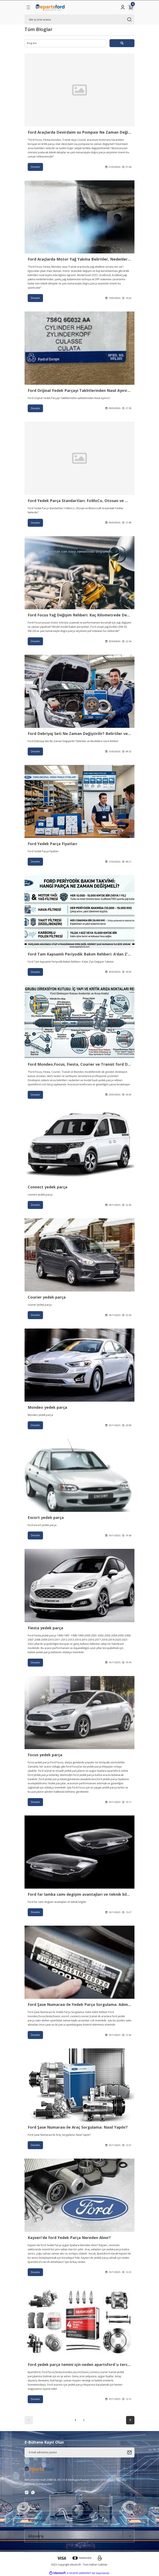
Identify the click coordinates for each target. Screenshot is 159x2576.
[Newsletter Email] (79, 2452)
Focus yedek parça (45, 1754)
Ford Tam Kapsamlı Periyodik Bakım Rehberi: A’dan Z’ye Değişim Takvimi (79, 954)
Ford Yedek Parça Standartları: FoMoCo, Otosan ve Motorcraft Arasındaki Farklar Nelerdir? (79, 500)
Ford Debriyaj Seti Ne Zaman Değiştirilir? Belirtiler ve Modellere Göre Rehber (79, 733)
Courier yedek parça (47, 1297)
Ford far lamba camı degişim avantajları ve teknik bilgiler (79, 1894)
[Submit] (130, 2452)
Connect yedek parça (47, 1186)
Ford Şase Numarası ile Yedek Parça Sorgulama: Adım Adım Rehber (79, 2004)
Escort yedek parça (46, 1517)
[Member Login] (122, 7)
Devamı (35, 166)
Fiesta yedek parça (45, 1627)
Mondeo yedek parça (47, 1407)
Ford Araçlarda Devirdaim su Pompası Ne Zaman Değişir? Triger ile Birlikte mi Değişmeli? (79, 132)
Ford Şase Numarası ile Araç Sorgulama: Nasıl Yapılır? (78, 2127)
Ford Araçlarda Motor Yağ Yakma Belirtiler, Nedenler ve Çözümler (79, 259)
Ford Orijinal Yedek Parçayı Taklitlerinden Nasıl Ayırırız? (79, 390)
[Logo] (50, 7)
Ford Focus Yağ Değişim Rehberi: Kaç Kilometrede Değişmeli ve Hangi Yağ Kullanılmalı (79, 614)
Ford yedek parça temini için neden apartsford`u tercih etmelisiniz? (79, 2364)
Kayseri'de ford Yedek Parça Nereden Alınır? (69, 2237)
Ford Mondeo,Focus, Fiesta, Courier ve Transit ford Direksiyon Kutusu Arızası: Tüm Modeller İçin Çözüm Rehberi (79, 1064)
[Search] (79, 19)
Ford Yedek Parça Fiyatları (52, 843)
